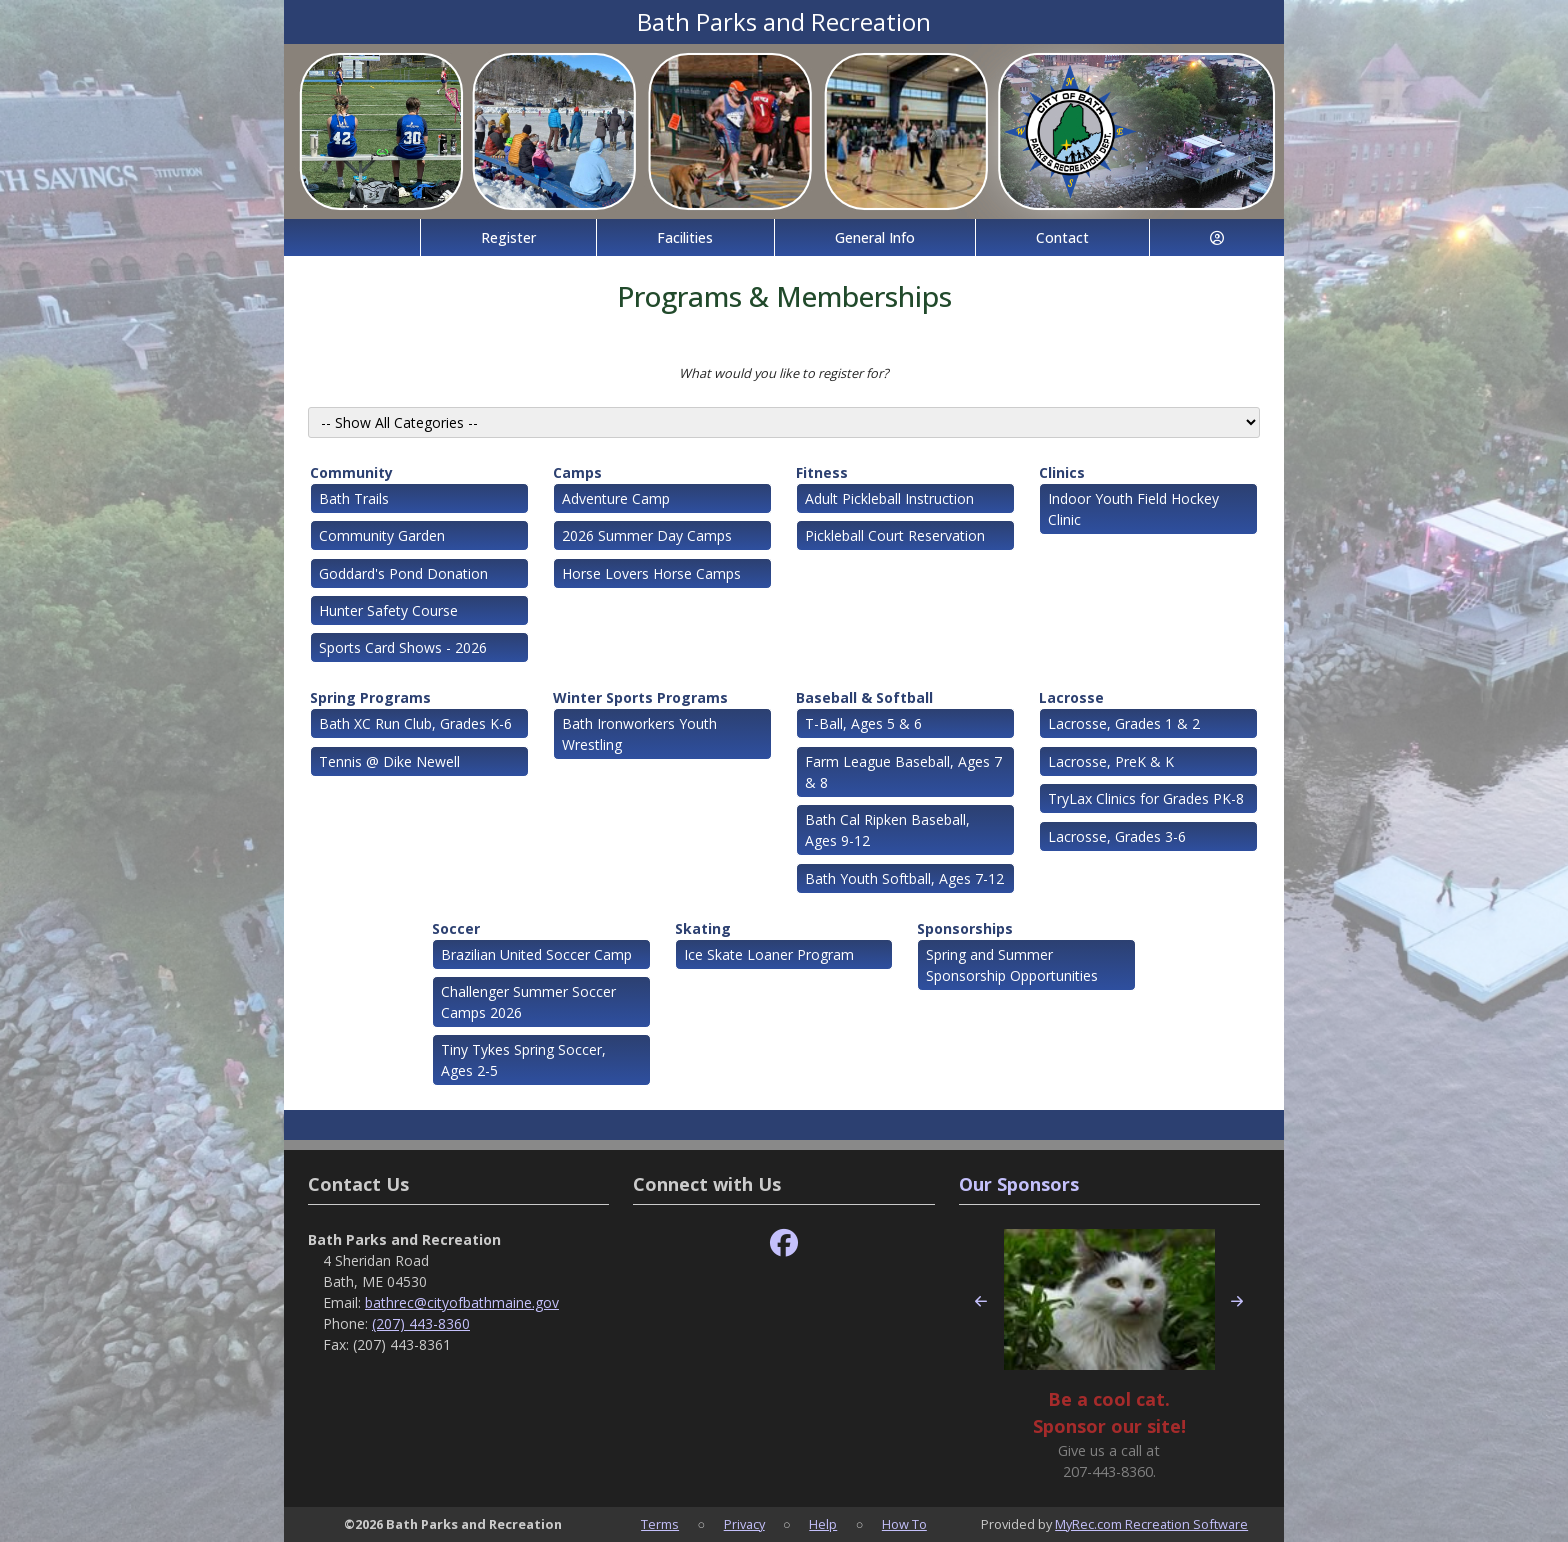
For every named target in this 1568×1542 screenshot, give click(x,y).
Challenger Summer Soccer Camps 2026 (528, 1002)
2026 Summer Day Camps (647, 535)
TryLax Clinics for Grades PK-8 (1146, 798)
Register (508, 237)
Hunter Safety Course (388, 610)
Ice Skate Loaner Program (769, 954)
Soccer (456, 928)
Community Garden (382, 535)
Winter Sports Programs (640, 697)
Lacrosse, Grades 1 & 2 (1124, 723)
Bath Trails (354, 498)
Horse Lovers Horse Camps (651, 573)
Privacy (744, 1524)
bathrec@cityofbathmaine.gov (462, 1302)
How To (904, 1524)
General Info (875, 237)
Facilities (685, 237)
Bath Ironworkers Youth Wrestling (639, 734)
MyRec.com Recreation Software (1151, 1524)
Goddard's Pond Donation (403, 573)
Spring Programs (370, 697)
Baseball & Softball (864, 697)
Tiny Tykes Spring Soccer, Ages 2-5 (523, 1060)
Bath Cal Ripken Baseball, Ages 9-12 (887, 830)
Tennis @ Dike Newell (389, 761)
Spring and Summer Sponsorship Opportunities (1012, 965)
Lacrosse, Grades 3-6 (1117, 836)
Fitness (822, 472)
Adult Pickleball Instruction (889, 498)
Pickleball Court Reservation (895, 535)
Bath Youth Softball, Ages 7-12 (904, 878)
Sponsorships (965, 928)
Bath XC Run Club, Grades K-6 (415, 723)
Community (351, 472)
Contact (1062, 237)
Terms (660, 1524)
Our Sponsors (1019, 1184)
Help (823, 1524)
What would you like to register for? (784, 373)
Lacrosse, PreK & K (1111, 761)
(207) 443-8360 (421, 1323)
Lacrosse (1071, 697)
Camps (577, 472)
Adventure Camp (616, 498)
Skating (703, 928)
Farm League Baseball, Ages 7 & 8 (903, 772)
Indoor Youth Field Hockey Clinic (1133, 509)
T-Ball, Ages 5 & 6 (863, 723)
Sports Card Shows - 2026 (403, 647)
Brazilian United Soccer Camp (536, 954)
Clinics (1062, 472)
